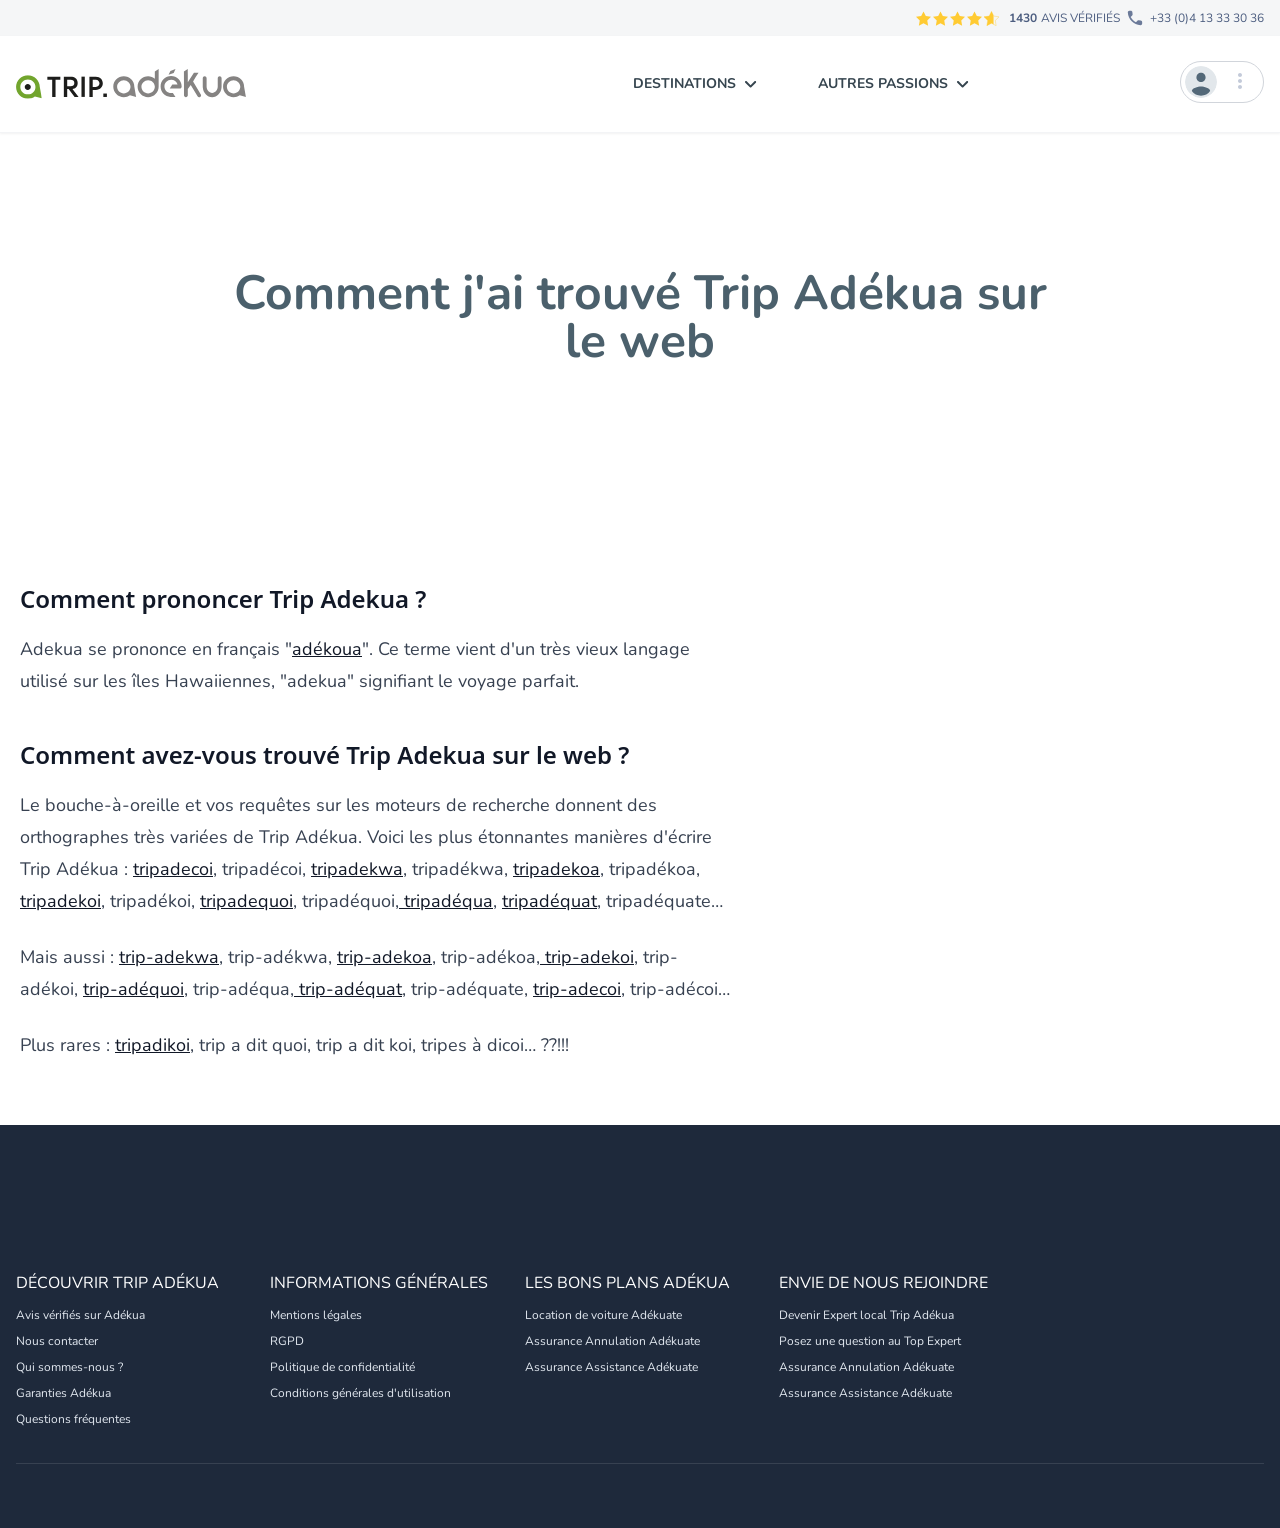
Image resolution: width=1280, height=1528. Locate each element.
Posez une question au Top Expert (870, 1341)
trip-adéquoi (133, 989)
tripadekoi (60, 901)
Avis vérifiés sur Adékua (80, 1315)
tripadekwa (357, 869)
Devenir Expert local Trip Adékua (866, 1315)
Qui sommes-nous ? (69, 1367)
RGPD (287, 1341)
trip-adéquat (348, 989)
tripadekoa (556, 869)
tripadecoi (173, 869)
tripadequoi (246, 901)
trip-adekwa (169, 957)
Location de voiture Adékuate (603, 1315)
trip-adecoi (577, 989)
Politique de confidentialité (342, 1367)
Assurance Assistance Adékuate (611, 1367)
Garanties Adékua (63, 1393)
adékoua (327, 649)
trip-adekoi (587, 957)
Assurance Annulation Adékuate (612, 1341)
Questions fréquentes (73, 1419)
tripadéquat (549, 901)
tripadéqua (446, 901)
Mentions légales (316, 1315)
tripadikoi (152, 1045)
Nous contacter (57, 1341)
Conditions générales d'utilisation (360, 1393)
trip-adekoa (384, 957)
